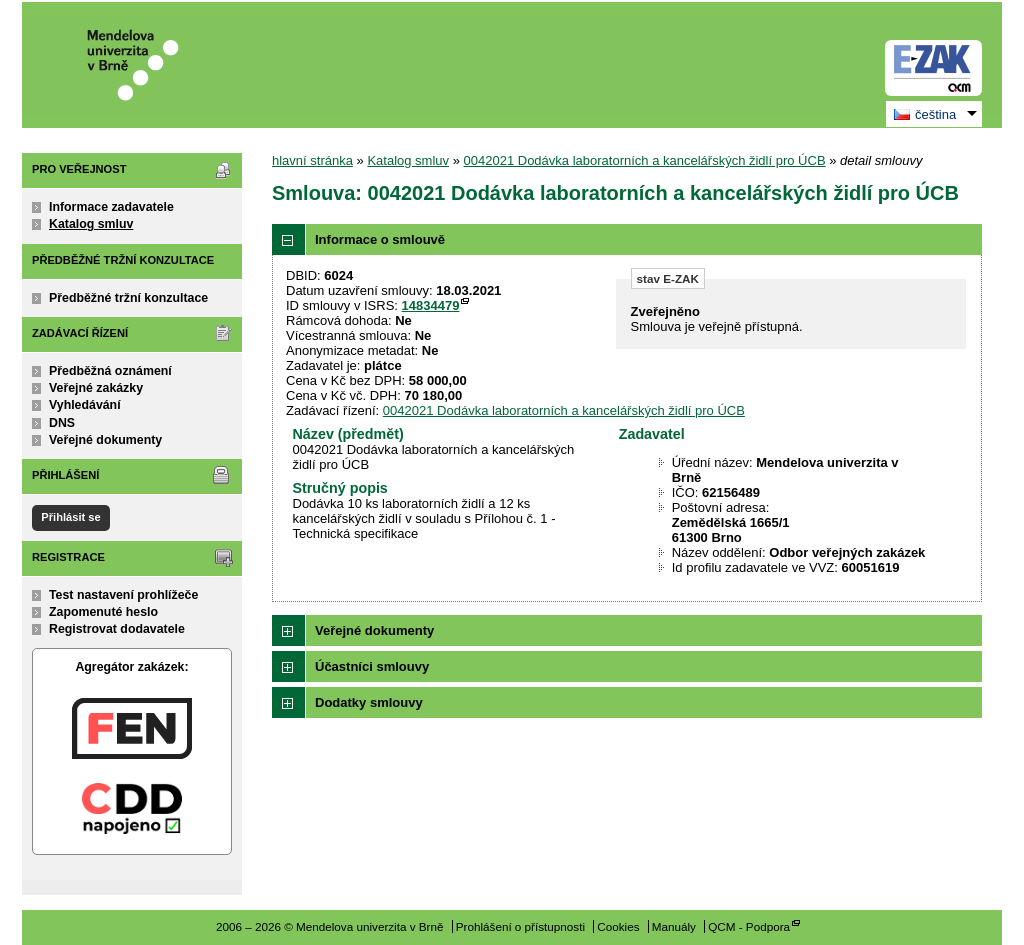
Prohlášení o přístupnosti (520, 926)
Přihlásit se (70, 517)
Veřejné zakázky (96, 388)
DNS (62, 423)
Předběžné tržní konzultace (128, 298)
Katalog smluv (91, 224)
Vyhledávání (85, 405)
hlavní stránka (312, 160)
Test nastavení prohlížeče (123, 595)
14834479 (431, 305)
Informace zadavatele (111, 207)
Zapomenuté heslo (103, 612)
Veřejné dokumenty (105, 440)
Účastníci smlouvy (372, 666)
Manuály (674, 926)
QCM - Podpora (749, 926)
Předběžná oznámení (110, 371)
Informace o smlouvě (380, 239)
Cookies (618, 926)
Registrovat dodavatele (117, 629)
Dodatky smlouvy (369, 702)
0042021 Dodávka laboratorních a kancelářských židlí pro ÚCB (645, 160)
